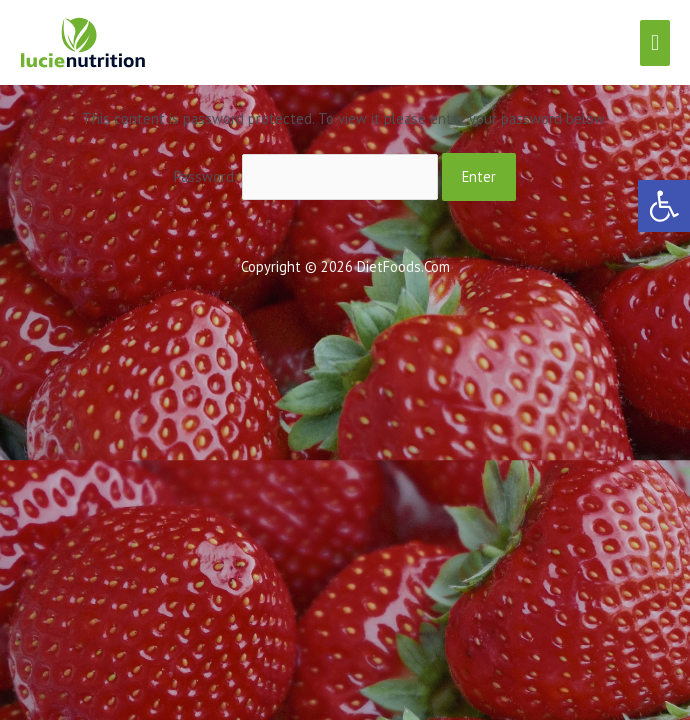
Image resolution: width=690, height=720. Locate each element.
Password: (306, 176)
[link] (664, 206)
